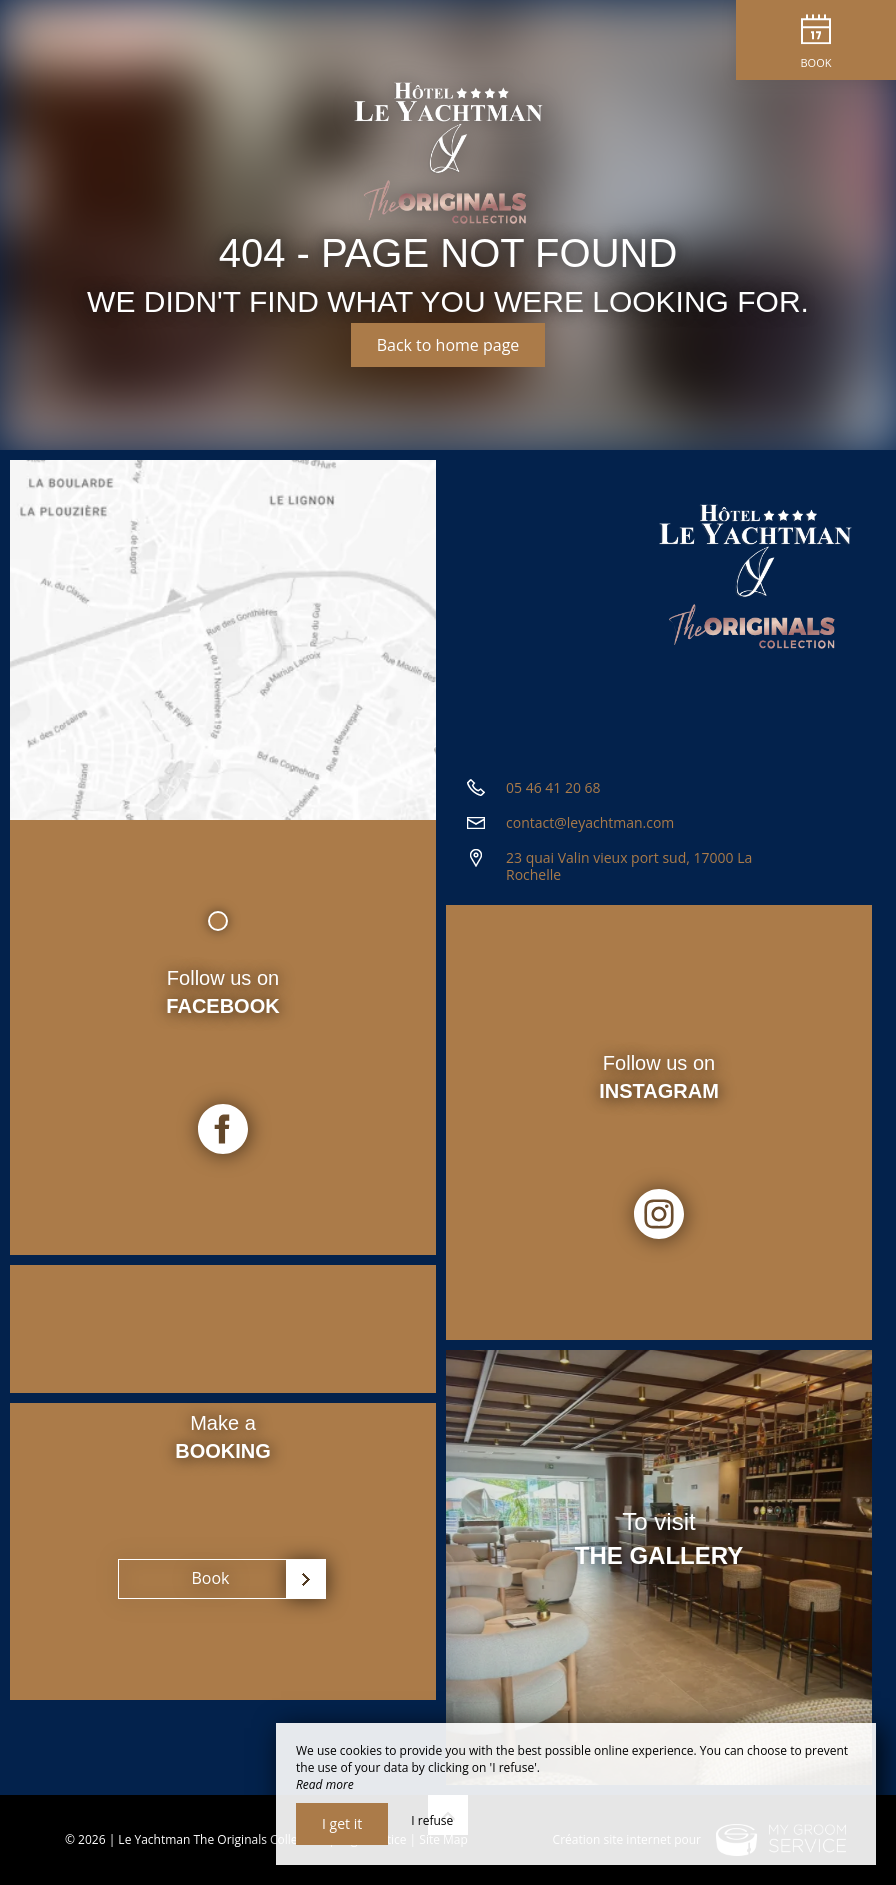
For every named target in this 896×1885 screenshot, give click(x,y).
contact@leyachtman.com (590, 822)
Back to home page (448, 345)
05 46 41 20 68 (553, 787)
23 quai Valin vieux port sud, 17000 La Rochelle (629, 866)
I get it (342, 1823)
